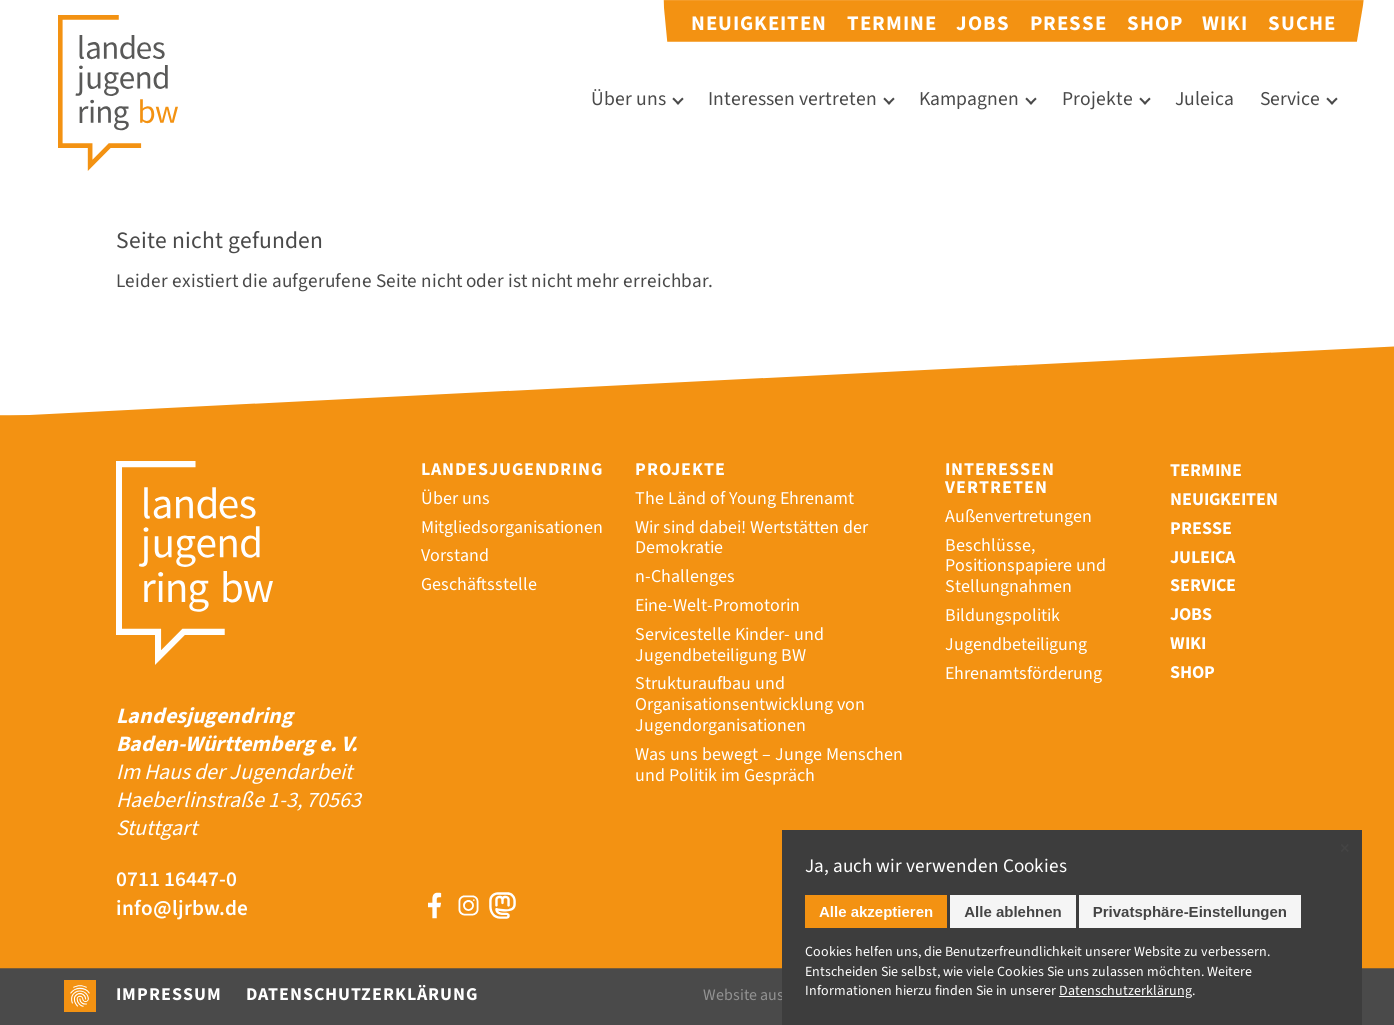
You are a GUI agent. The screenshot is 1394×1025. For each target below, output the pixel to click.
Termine (892, 23)
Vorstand (455, 555)
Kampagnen (969, 99)
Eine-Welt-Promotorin (717, 605)
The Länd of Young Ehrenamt (744, 498)
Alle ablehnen (1013, 911)
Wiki (1225, 23)
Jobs (983, 23)
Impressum (169, 994)
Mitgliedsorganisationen (512, 527)
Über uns (628, 99)
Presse (1068, 23)
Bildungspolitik (1002, 615)
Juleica (1204, 99)
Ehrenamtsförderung (1023, 673)
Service (1290, 99)
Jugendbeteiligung (1016, 644)
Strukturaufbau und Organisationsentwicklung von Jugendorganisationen (750, 704)
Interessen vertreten (792, 99)
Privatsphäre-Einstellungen (1190, 911)
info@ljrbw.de (182, 909)
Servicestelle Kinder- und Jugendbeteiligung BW (729, 645)
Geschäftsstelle (479, 584)
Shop (1155, 23)
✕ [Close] (1344, 848)
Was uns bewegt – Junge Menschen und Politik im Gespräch (769, 765)
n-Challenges (685, 576)
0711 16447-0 (176, 880)
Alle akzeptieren (876, 911)
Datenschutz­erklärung (1125, 991)
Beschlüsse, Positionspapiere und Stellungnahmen (1025, 566)
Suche (1302, 23)
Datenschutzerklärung (362, 994)
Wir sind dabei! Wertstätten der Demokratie (751, 538)
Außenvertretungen (1018, 516)
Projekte (1097, 99)
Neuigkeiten (759, 23)
